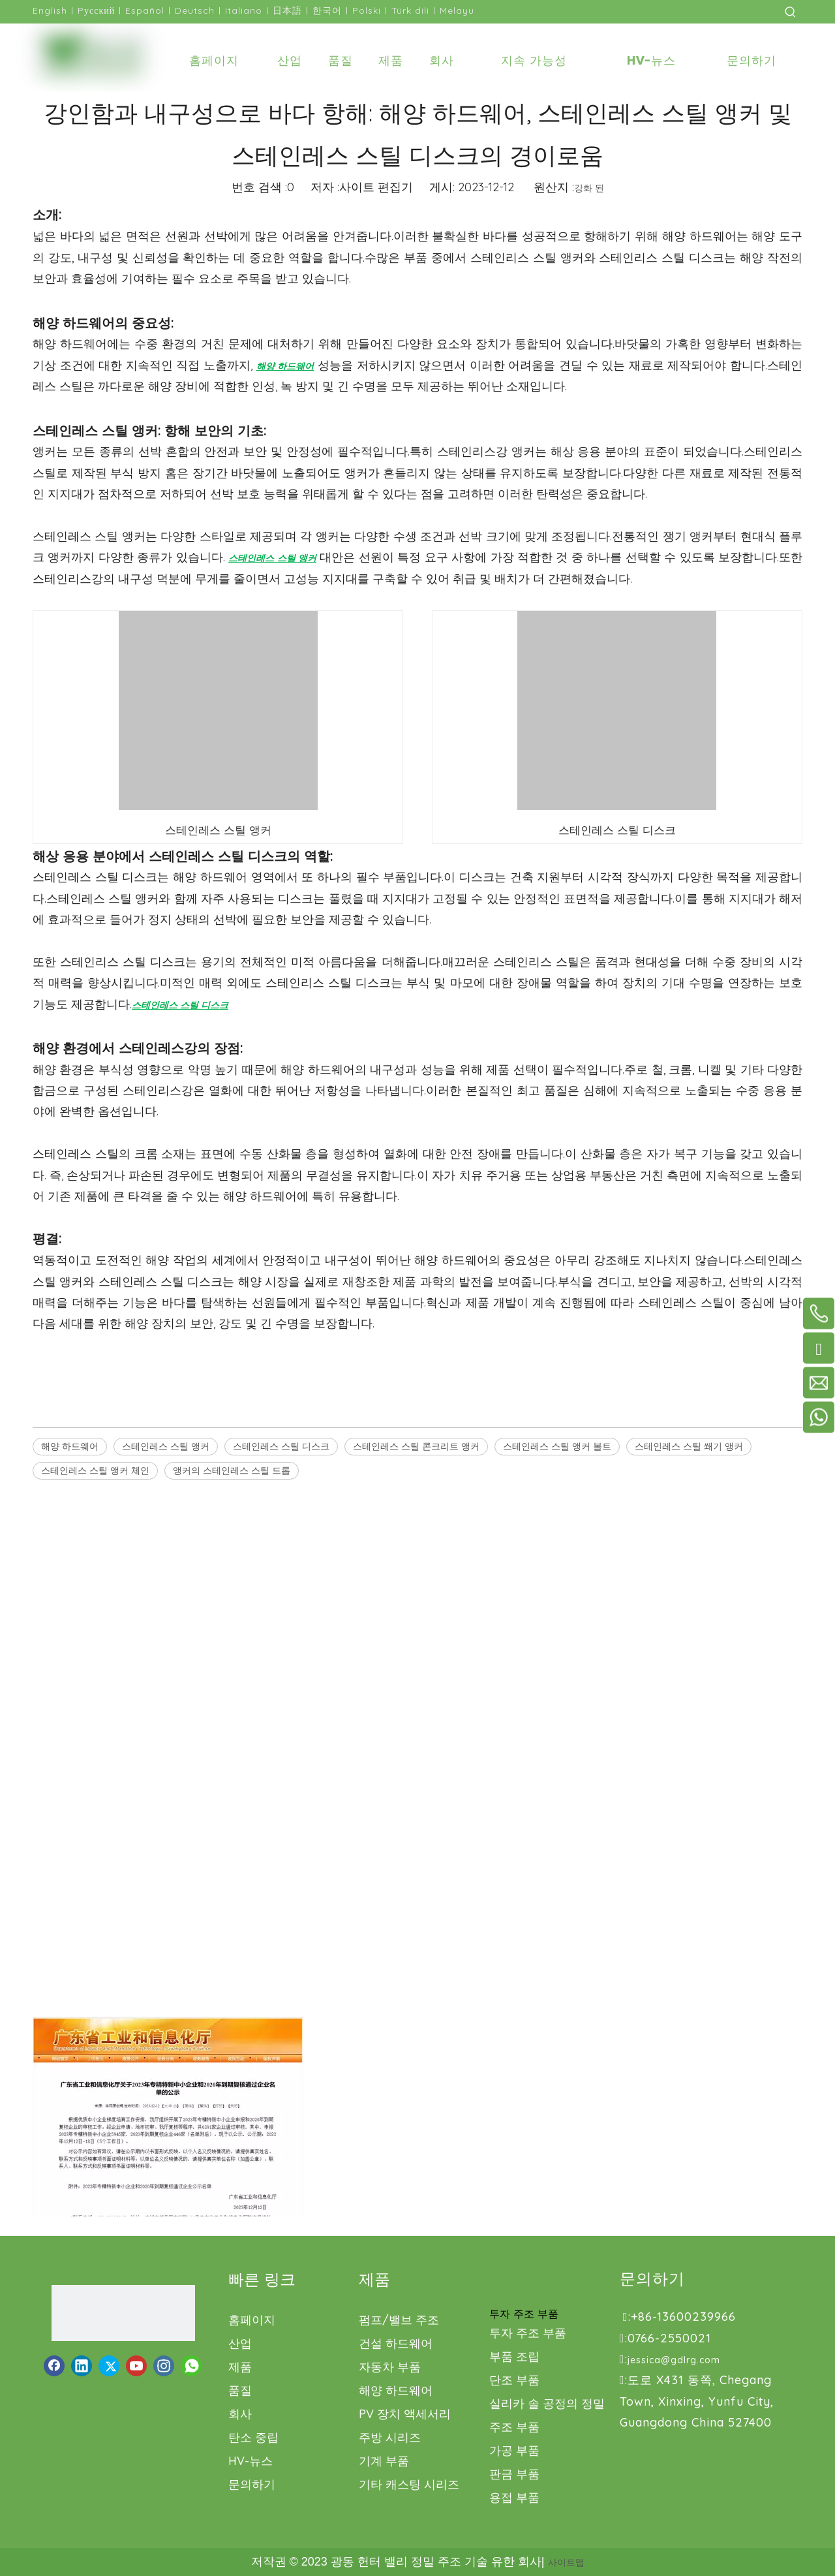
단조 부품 (514, 2379)
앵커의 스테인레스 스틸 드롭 (231, 1470)
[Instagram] (163, 2365)
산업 (240, 2343)
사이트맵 (566, 2562)
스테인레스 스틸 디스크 (281, 1446)
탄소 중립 (253, 2437)
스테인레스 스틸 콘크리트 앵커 (416, 1446)
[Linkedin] (81, 2365)
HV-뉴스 (250, 2460)
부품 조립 (514, 2356)
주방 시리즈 (390, 2437)
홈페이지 (251, 2319)
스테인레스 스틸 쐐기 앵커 (689, 1446)
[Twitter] (109, 2365)
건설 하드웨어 (396, 2343)
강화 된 (589, 188)
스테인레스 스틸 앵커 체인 (95, 1470)
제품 (240, 2366)
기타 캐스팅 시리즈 (409, 2484)
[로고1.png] (123, 2313)
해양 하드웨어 (70, 1446)
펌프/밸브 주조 (399, 2319)
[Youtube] (136, 2365)
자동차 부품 (390, 2366)
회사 (240, 2413)
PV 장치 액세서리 (405, 2413)
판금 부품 (514, 2473)
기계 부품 (384, 2460)
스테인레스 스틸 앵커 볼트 (557, 1446)
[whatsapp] (191, 2365)
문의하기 (251, 2484)
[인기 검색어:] (790, 11)
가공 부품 (514, 2450)
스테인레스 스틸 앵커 (165, 1446)
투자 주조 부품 (527, 2332)
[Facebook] (54, 2365)
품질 (240, 2390)
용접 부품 (514, 2497)
